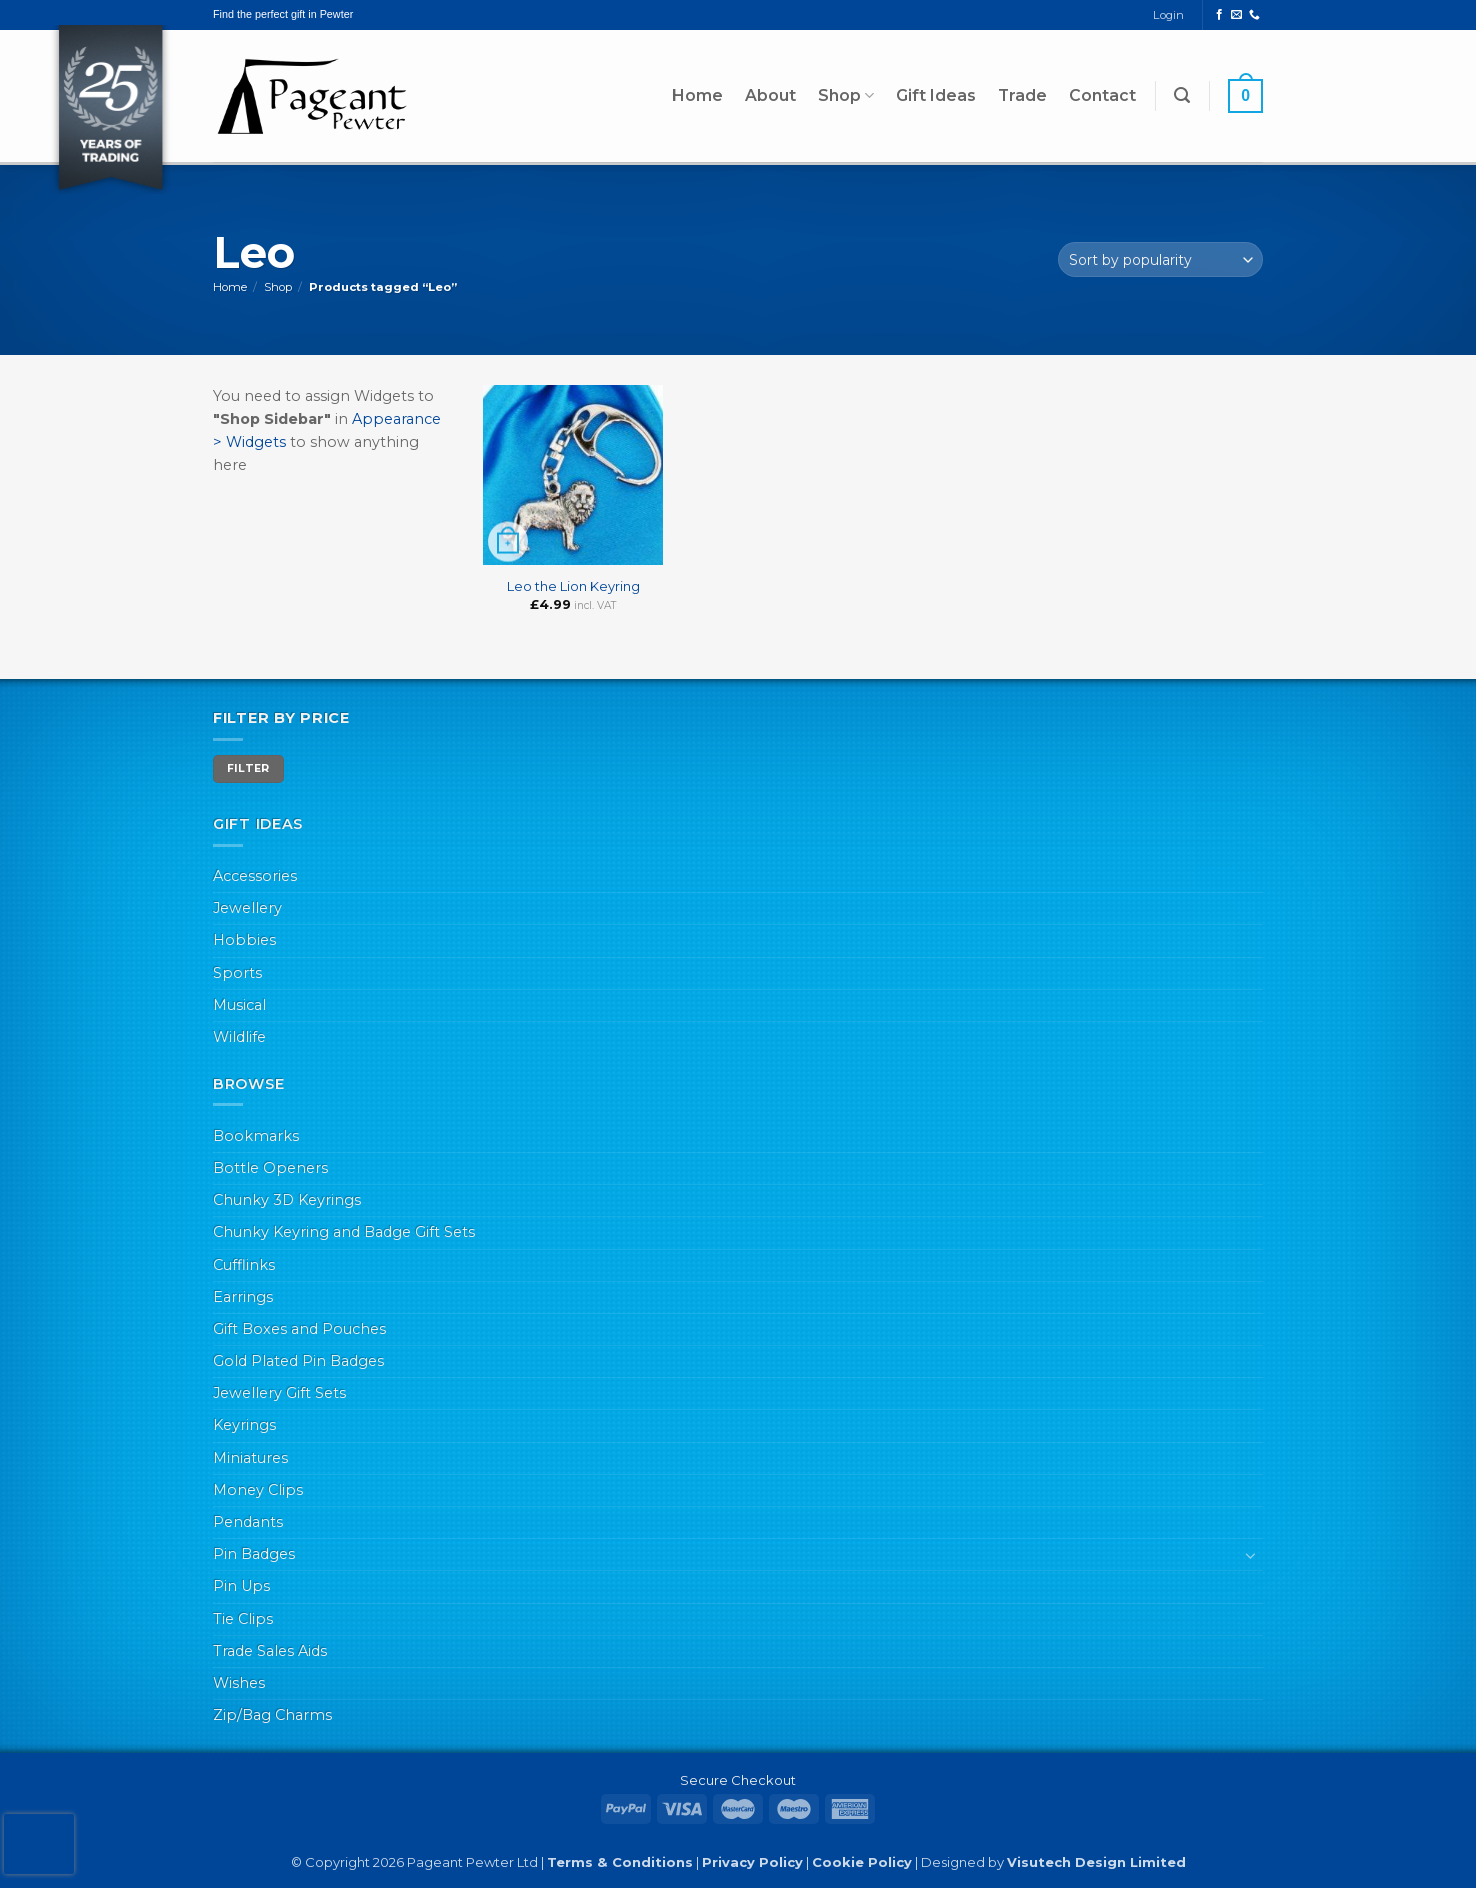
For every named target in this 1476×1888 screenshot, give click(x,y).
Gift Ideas (936, 95)
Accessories (255, 876)
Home (697, 95)
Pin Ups (241, 1586)
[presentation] (39, 1844)
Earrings (243, 1297)
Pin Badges (254, 1554)
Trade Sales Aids (270, 1651)
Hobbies (244, 940)
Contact (1102, 95)
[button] (1182, 95)
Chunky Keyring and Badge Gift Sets (344, 1232)
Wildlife (239, 1037)
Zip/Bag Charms (272, 1715)
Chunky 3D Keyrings (287, 1200)
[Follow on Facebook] (1219, 15)
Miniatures (250, 1458)
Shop (846, 96)
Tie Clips (243, 1619)
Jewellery (247, 908)
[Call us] (1254, 15)
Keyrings (244, 1425)
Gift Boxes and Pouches (299, 1329)
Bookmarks (256, 1136)
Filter (248, 768)
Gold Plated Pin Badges (298, 1361)
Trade (1022, 95)
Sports (237, 973)
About (770, 95)
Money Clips (258, 1490)
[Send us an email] (1236, 15)
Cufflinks (244, 1265)
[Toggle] (1251, 1555)
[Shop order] (1160, 259)
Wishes (239, 1683)
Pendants (248, 1522)
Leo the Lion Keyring (573, 586)
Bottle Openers (270, 1168)
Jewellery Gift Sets (279, 1393)
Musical (239, 1005)
